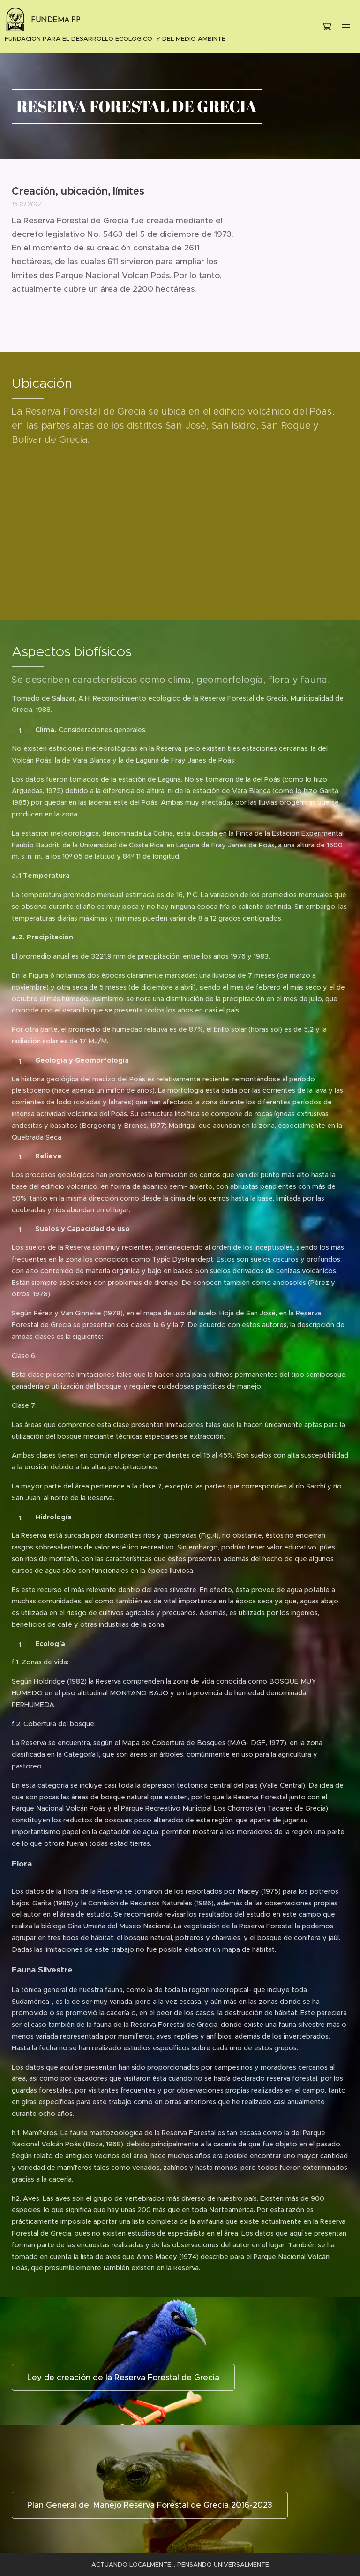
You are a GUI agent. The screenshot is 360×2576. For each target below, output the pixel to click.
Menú (346, 27)
